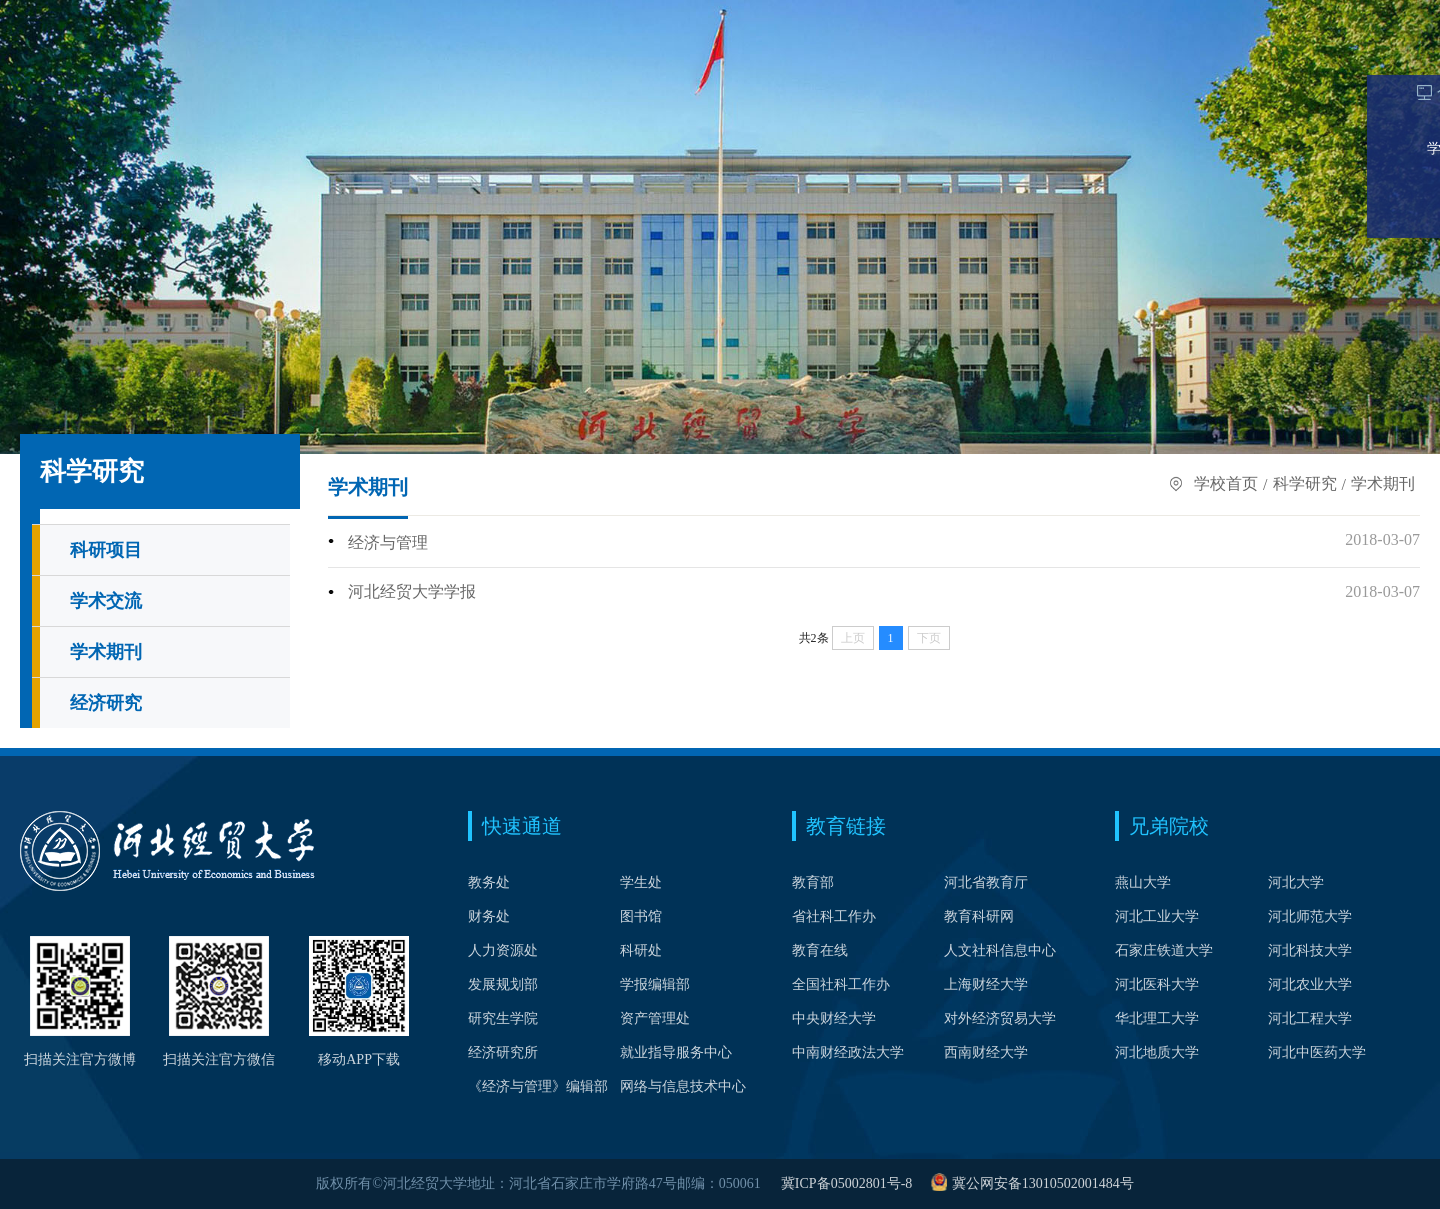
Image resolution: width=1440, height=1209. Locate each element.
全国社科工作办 (841, 984)
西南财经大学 (986, 1052)
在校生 (1129, 17)
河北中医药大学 (1317, 1052)
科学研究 (1058, 73)
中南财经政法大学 (848, 1052)
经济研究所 (503, 1052)
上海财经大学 (986, 984)
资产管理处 (655, 1018)
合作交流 (1156, 73)
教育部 (813, 882)
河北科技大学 (1310, 950)
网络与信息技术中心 (683, 1086)
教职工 (1205, 17)
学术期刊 (106, 658)
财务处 (489, 916)
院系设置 (284, 73)
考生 (1061, 17)
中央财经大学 (834, 1018)
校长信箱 (330, 17)
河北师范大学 (1310, 916)
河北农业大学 (1310, 984)
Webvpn (215, 17)
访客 (1335, 17)
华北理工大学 (1157, 1018)
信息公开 (1352, 73)
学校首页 (88, 73)
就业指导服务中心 (676, 1052)
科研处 (641, 950)
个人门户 (100, 17)
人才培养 (382, 73)
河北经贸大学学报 (412, 596)
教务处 (489, 882)
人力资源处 (503, 950)
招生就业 (960, 73)
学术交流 (106, 607)
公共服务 (1254, 73)
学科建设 (480, 73)
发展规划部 (503, 984)
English (483, 17)
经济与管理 (388, 548)
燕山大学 (1143, 882)
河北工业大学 (1157, 916)
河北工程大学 (1310, 1018)
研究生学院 (503, 1018)
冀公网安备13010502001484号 (1043, 1183)
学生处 (641, 882)
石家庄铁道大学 (1164, 950)
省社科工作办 (834, 916)
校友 (1274, 17)
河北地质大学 (1157, 1052)
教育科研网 (979, 916)
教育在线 (820, 950)
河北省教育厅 (986, 882)
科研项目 (106, 556)
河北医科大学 (1157, 984)
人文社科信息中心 (1000, 950)
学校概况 (186, 73)
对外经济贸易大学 (1000, 1018)
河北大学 (1296, 882)
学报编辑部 (655, 984)
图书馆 (641, 916)
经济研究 (106, 709)
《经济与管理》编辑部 (538, 1086)
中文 (431, 17)
